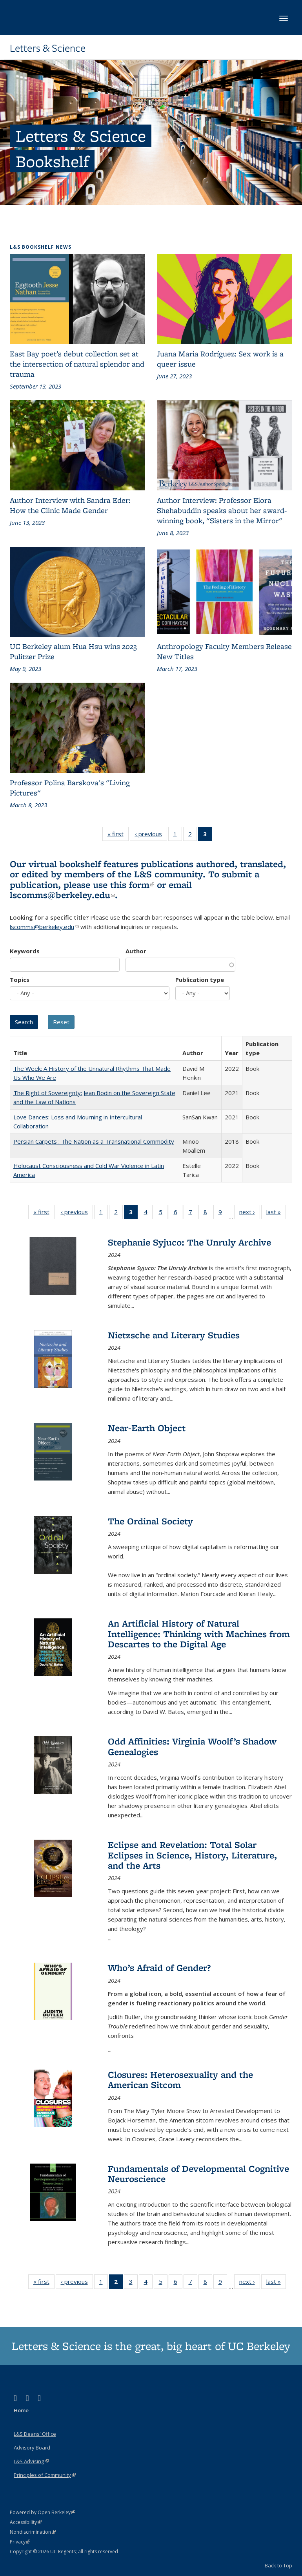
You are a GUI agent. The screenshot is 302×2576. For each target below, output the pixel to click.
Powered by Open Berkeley (42, 2512)
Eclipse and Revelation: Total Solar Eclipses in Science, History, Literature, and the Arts (192, 1854)
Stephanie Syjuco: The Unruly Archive (189, 1242)
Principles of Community (45, 2474)
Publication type (199, 979)
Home (21, 2410)
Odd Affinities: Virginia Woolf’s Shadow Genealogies (192, 1746)
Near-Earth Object (147, 1428)
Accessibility (26, 2522)
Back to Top (278, 2565)
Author (136, 951)
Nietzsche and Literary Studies (174, 1335)
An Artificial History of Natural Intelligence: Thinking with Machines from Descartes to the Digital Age (199, 1633)
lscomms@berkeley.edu (62, 895)
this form (132, 885)
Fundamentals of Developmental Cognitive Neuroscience (198, 2173)
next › (249, 1213)
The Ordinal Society (150, 1521)
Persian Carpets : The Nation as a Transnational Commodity (93, 1141)
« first (118, 835)
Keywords (25, 951)
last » (276, 1213)
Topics (19, 979)
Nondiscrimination (33, 2532)
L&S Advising (31, 2461)
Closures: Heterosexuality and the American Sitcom (180, 2079)
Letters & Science (48, 48)
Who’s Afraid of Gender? (159, 1967)
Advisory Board (32, 2447)
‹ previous (151, 835)
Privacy (20, 2541)
